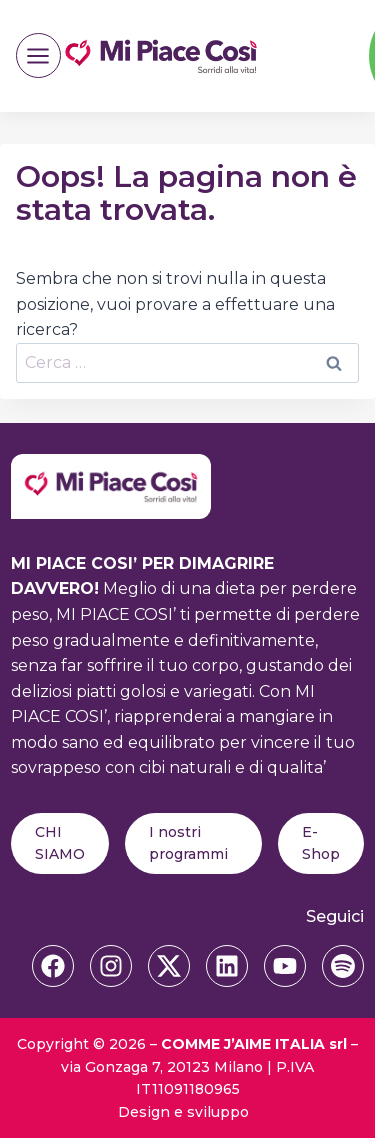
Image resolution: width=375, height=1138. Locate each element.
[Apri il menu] (38, 55)
